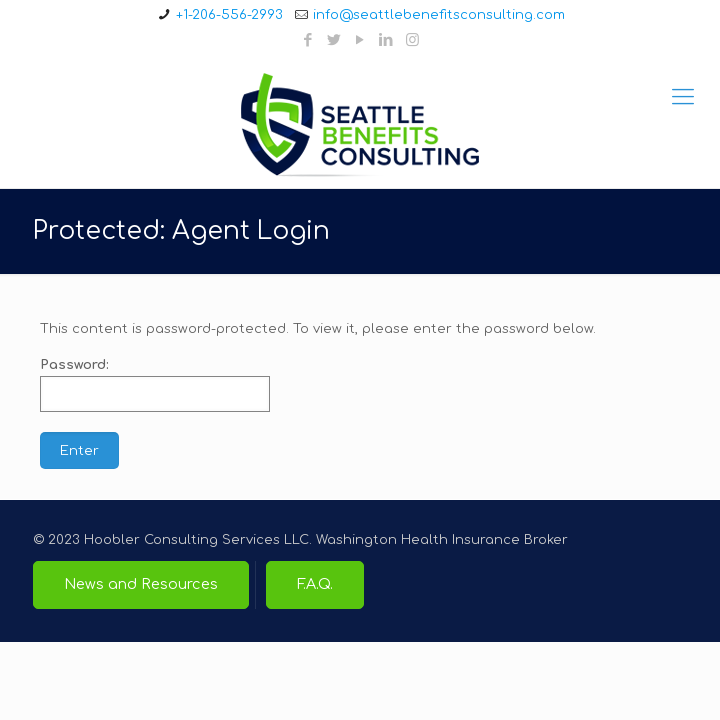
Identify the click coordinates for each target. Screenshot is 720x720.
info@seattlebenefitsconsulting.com (439, 15)
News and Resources (141, 584)
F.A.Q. (315, 584)
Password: (155, 385)
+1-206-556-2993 (229, 15)
